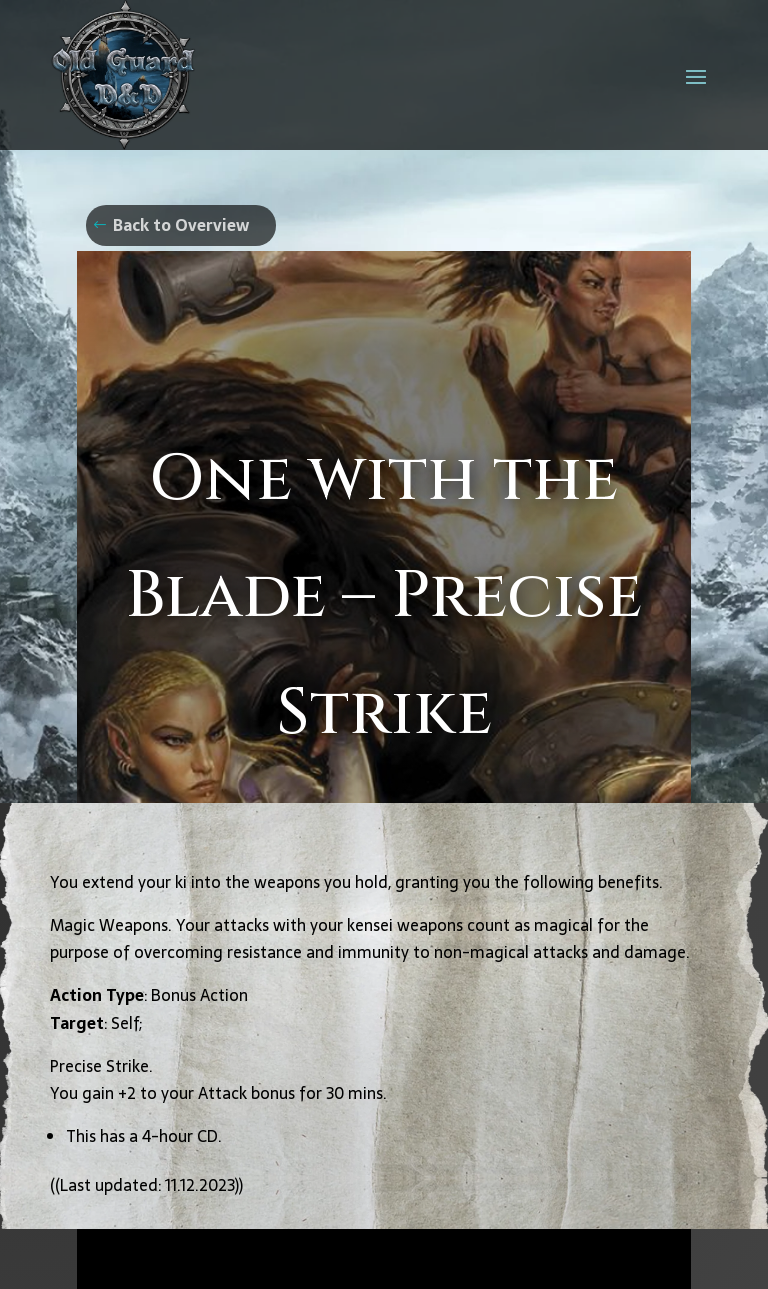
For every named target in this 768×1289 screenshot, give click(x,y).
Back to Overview (181, 225)
